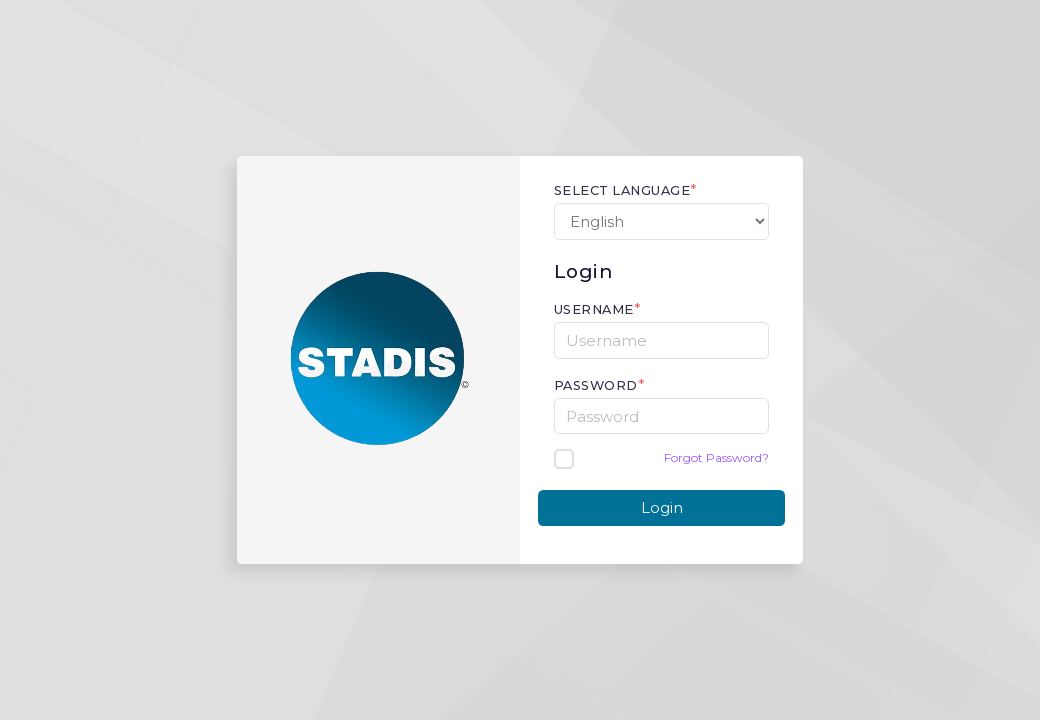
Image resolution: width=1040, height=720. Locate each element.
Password (596, 385)
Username (594, 309)
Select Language (622, 190)
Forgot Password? (716, 457)
